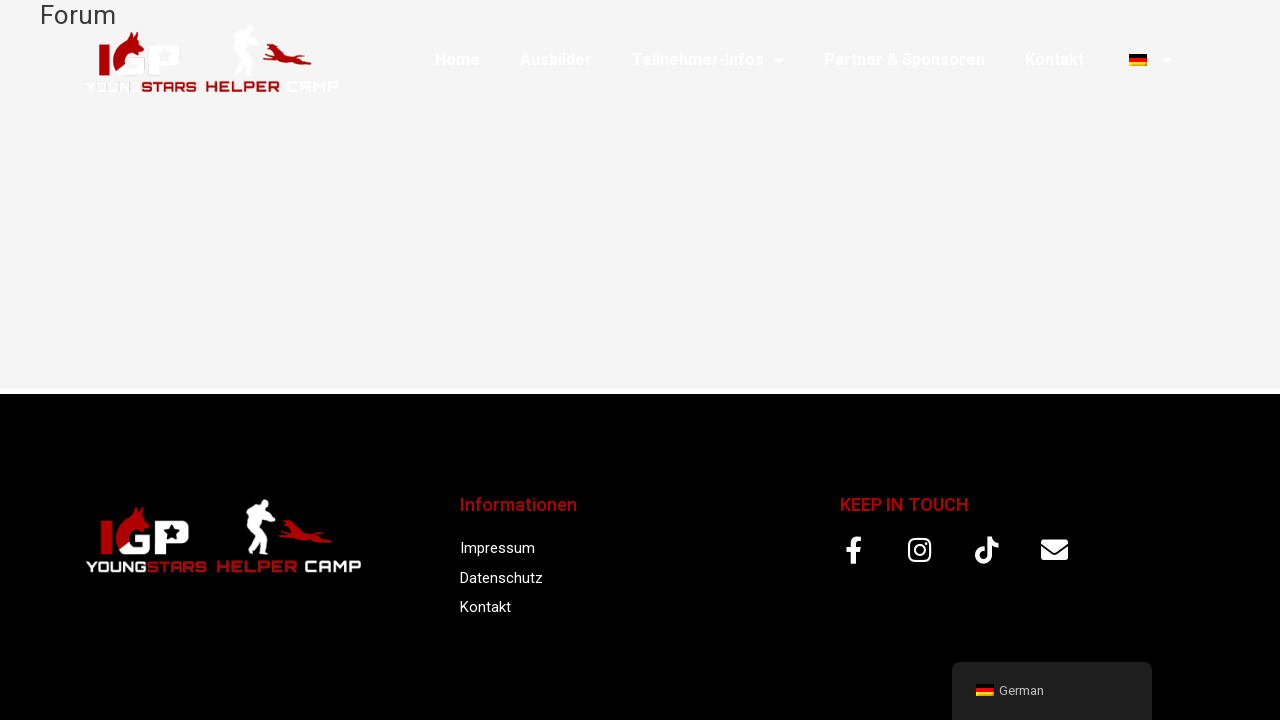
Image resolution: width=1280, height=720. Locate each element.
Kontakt (1054, 59)
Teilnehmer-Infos (708, 60)
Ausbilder (556, 59)
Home (457, 59)
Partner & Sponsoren (904, 59)
